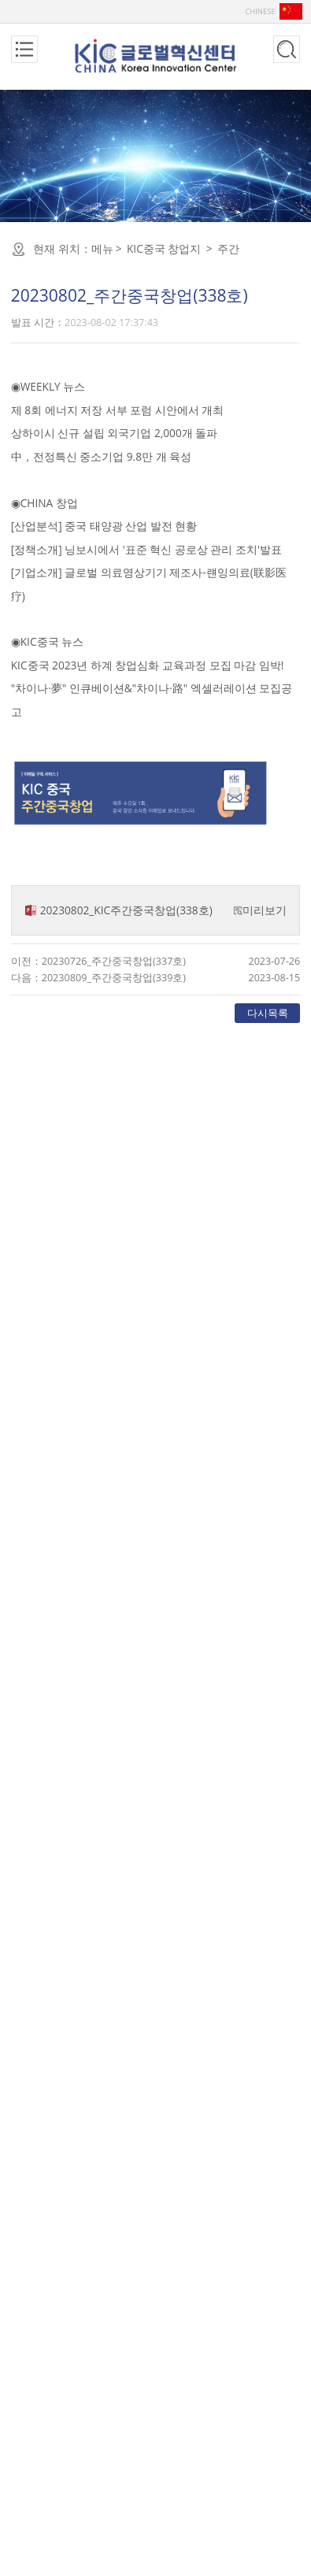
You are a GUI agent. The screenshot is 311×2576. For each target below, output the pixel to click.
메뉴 (102, 248)
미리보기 (265, 910)
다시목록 (267, 1013)
